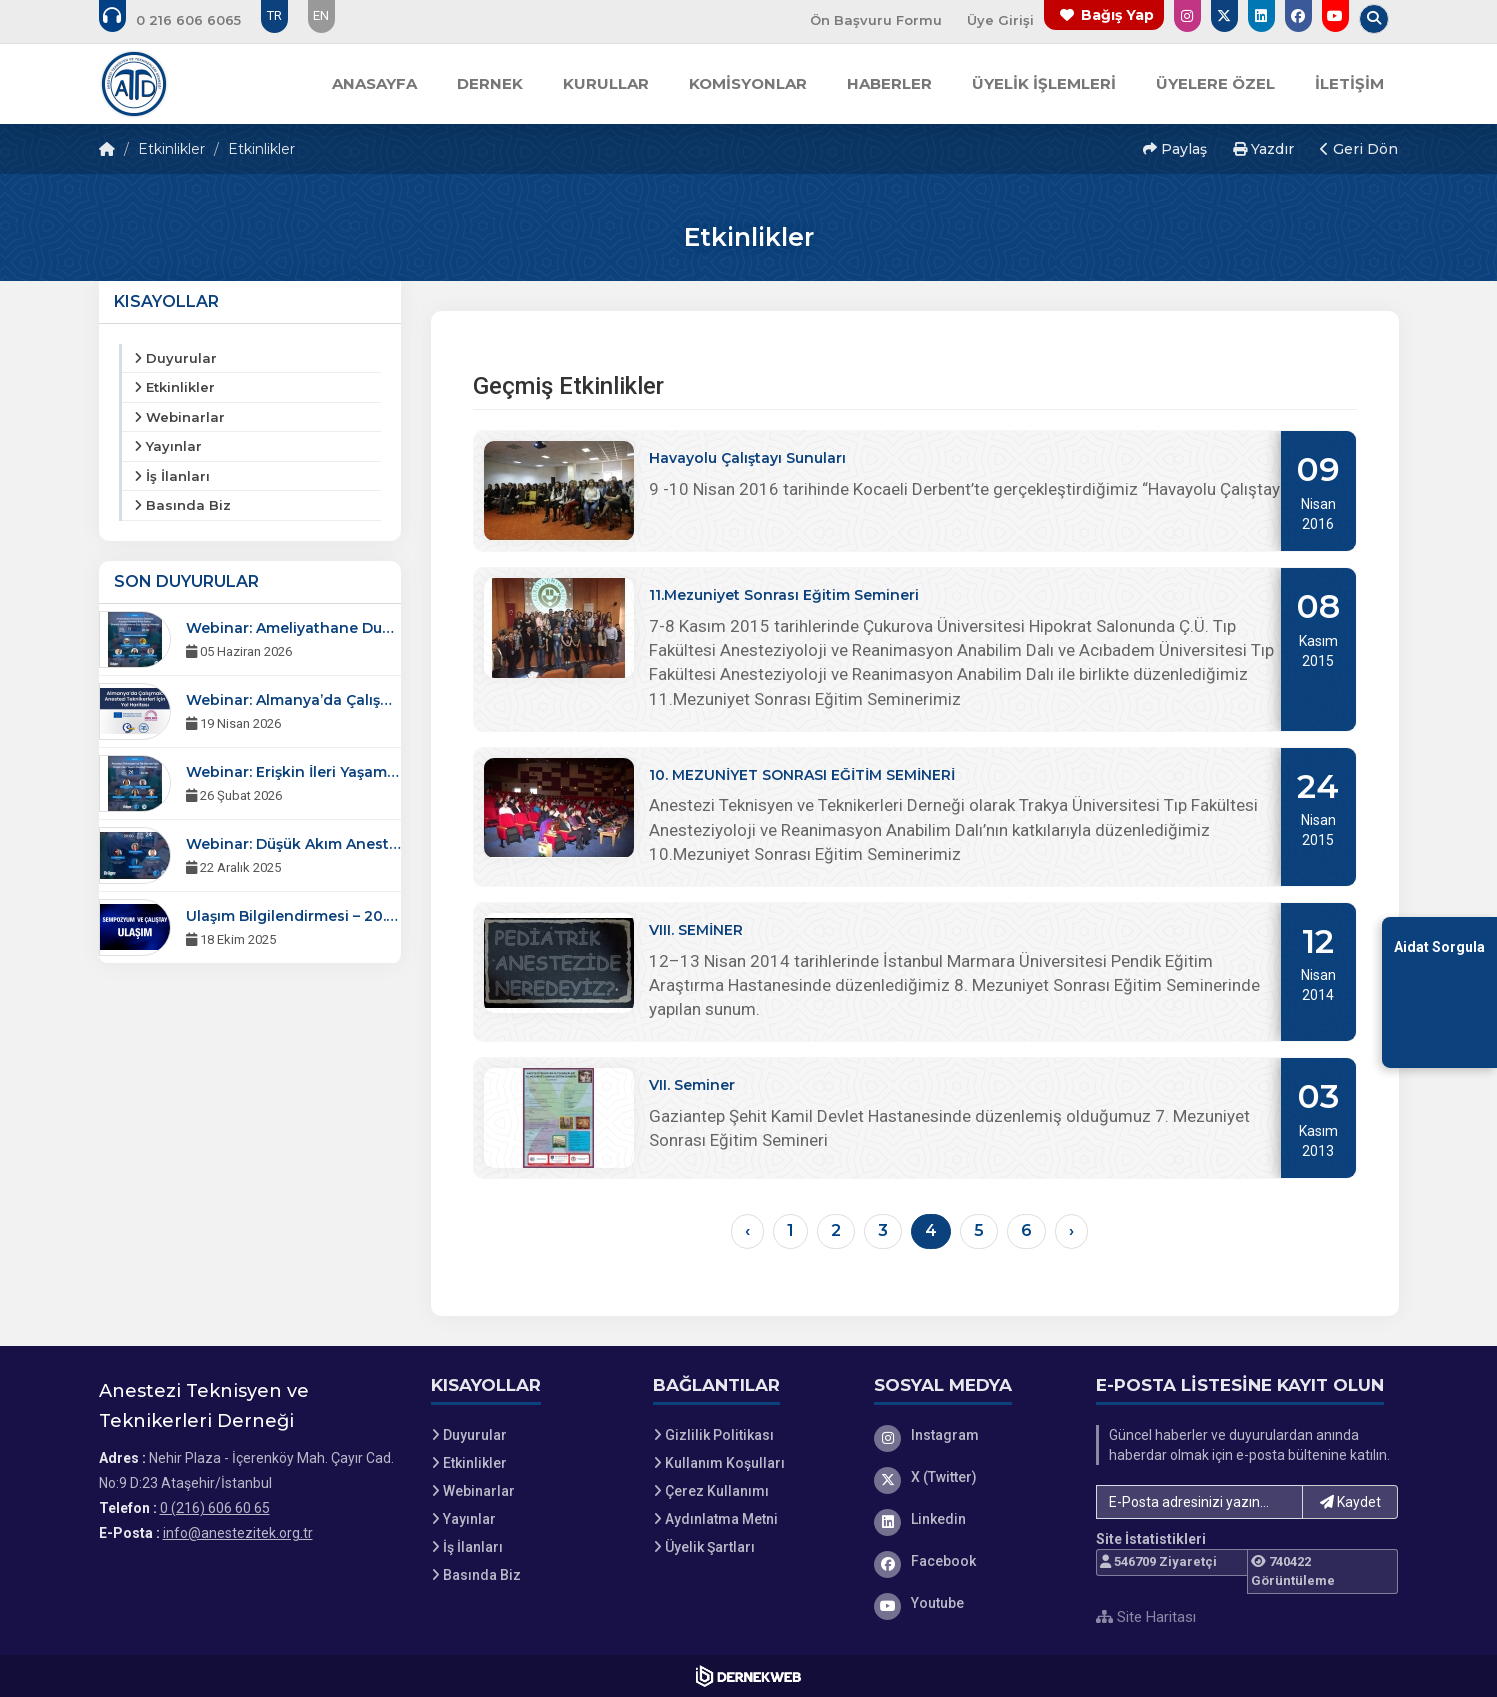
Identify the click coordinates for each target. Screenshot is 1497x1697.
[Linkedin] (970, 1519)
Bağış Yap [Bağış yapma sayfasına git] (1117, 15)
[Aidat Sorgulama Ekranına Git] (1439, 991)
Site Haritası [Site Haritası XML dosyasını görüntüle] (1146, 1617)
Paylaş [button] (1175, 149)
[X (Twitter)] (970, 1477)
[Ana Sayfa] (134, 84)
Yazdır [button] (1263, 149)
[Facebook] (970, 1561)
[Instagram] (970, 1435)
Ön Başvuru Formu (876, 20)
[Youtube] (970, 1603)
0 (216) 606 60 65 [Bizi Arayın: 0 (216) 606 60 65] (215, 1508)
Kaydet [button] (1350, 1502)
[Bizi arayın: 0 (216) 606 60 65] (183, 20)
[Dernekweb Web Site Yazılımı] (748, 1676)
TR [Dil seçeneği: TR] (274, 15)
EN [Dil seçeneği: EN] (321, 15)
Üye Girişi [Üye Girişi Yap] (1000, 20)
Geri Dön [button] (1359, 149)
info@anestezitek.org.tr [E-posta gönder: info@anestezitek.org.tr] (238, 1533)
